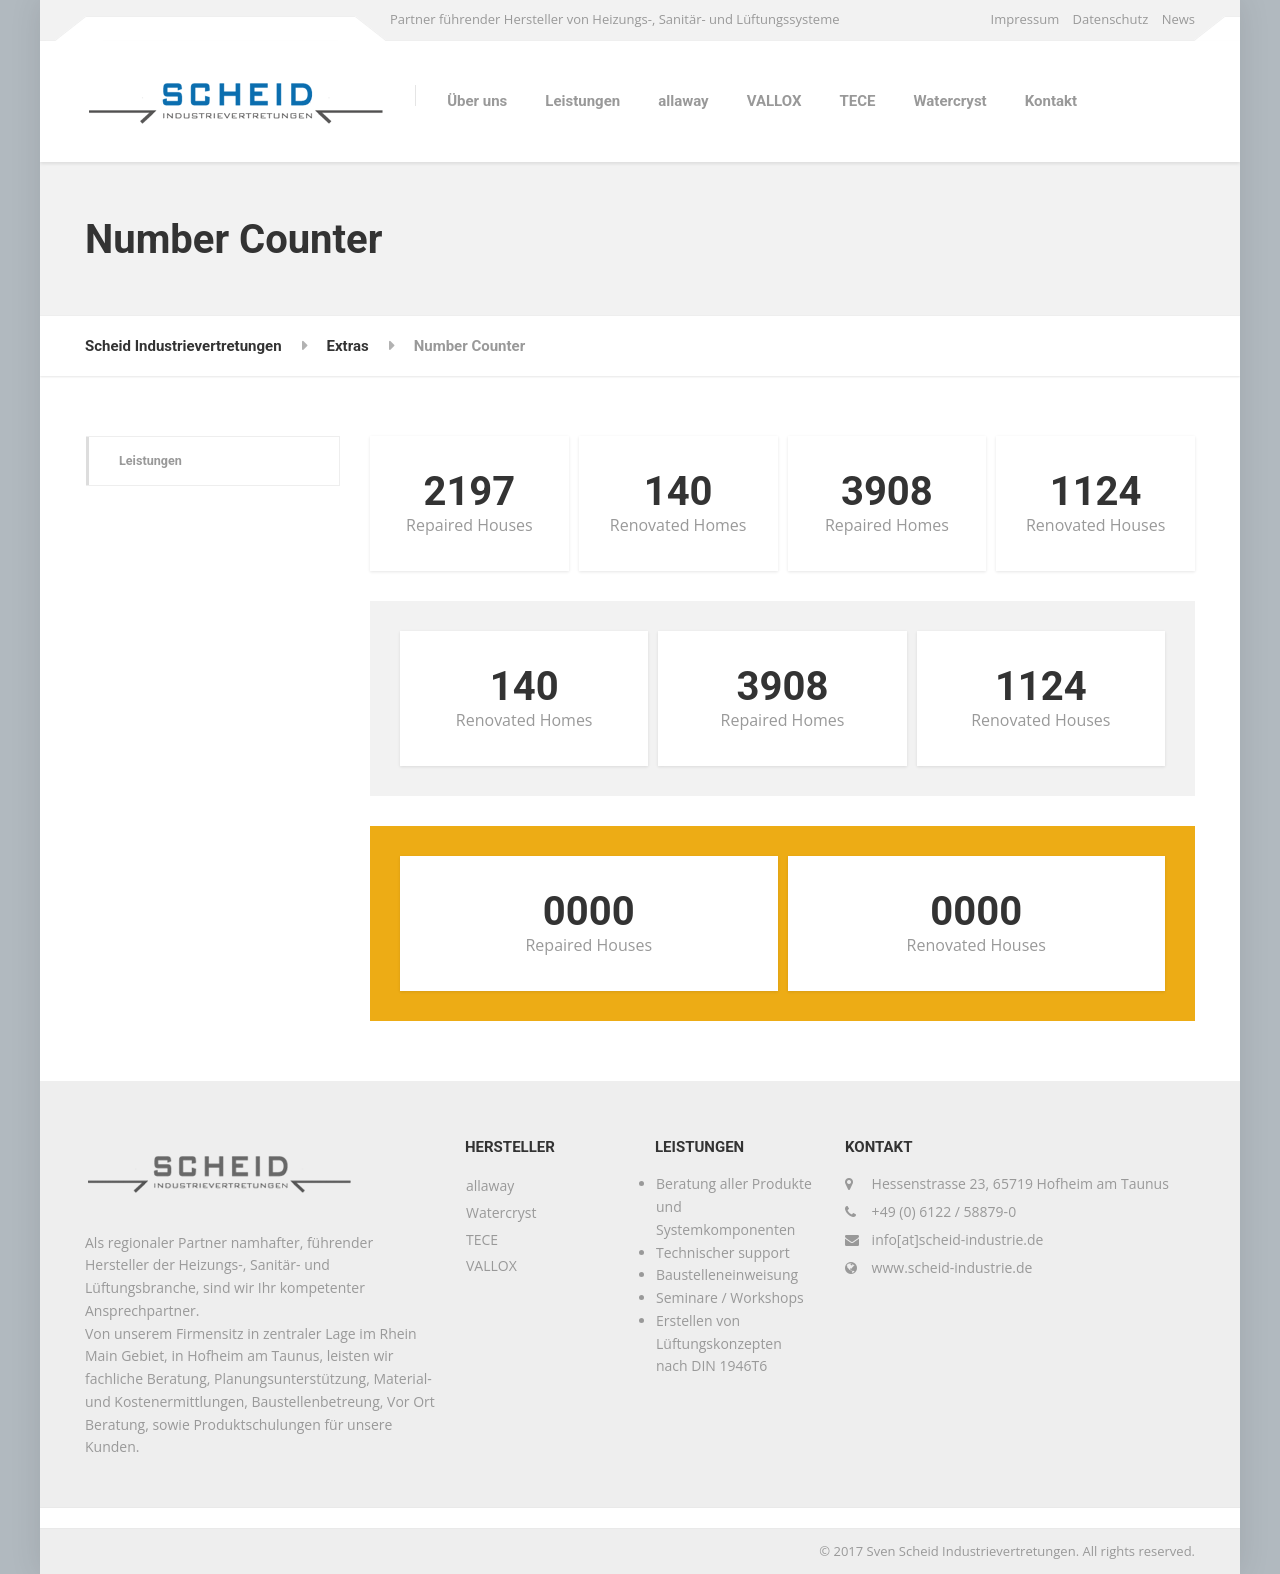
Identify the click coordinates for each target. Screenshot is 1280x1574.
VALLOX (774, 101)
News (1178, 19)
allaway (683, 101)
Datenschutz (1111, 19)
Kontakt (1051, 101)
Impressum (1025, 19)
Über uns (477, 101)
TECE (857, 101)
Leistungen (582, 101)
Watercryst (949, 101)
